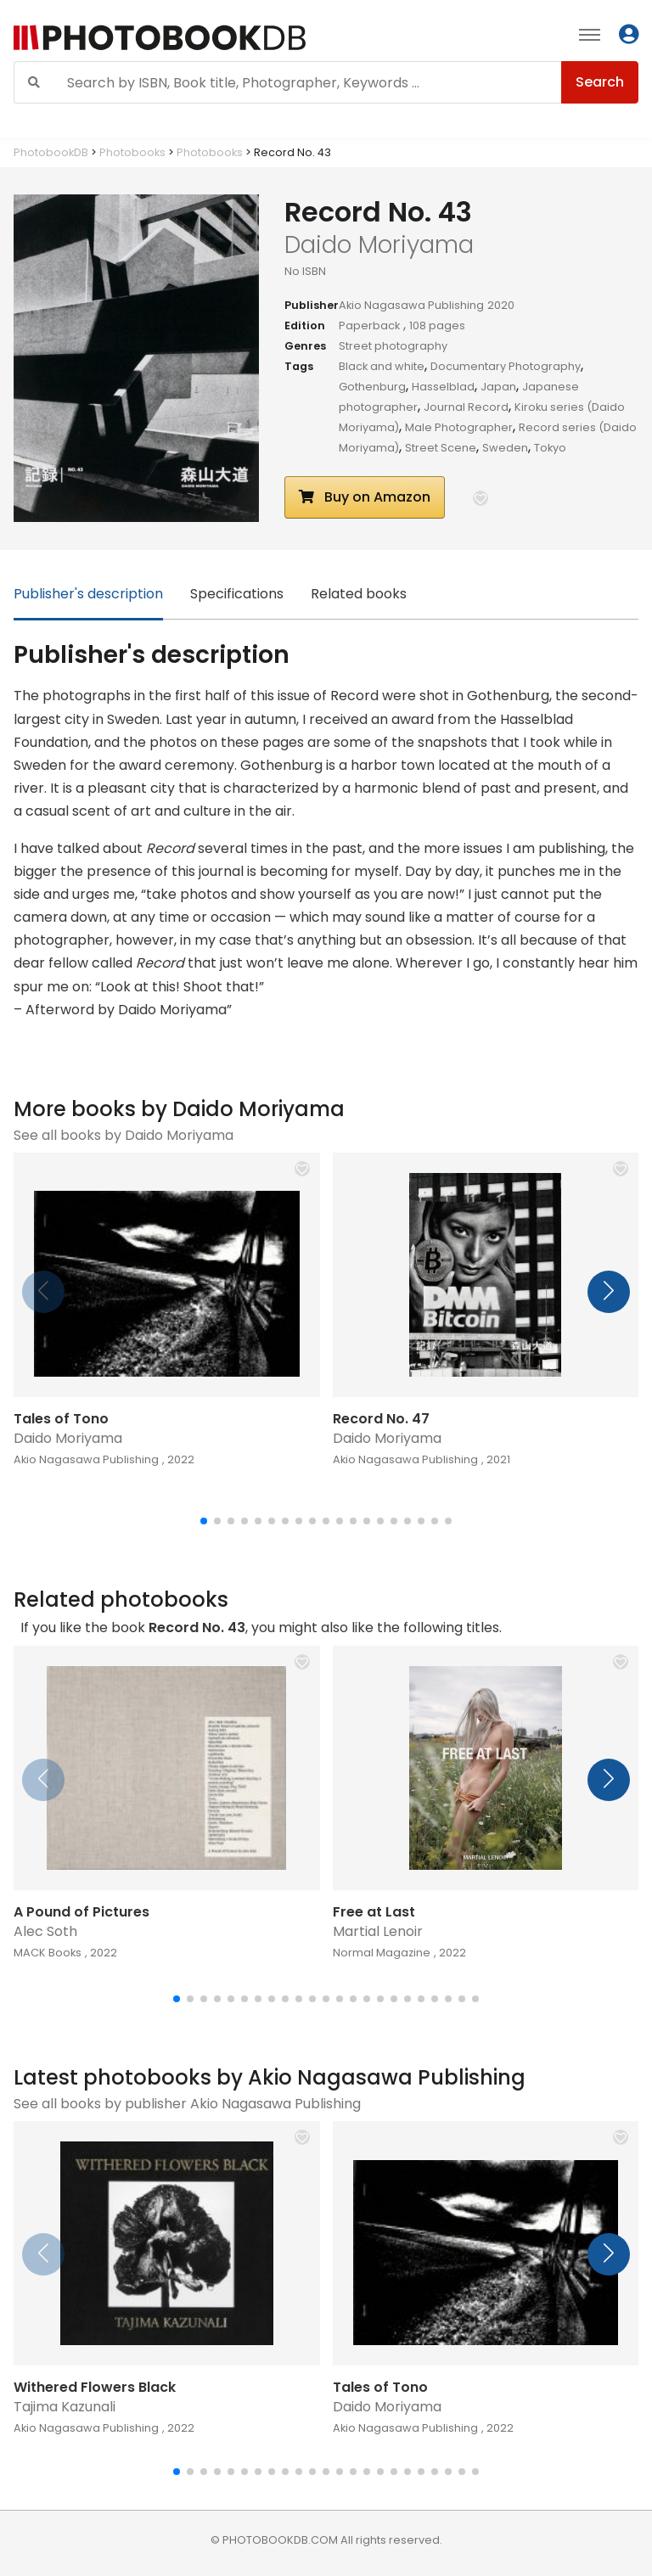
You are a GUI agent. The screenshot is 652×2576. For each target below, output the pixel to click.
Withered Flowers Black (95, 2387)
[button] (480, 498)
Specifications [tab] (237, 593)
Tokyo (550, 448)
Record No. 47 (381, 1418)
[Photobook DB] (201, 38)
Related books (359, 593)
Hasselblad (443, 386)
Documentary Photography (505, 366)
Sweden (505, 448)
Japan (498, 386)
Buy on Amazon (364, 497)
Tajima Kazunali (64, 2406)
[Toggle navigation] (589, 34)
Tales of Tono (61, 1418)
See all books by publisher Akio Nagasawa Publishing (187, 2103)
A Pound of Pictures (81, 1912)
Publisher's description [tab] (88, 593)
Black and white (381, 366)
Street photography (393, 346)
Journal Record (466, 407)
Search (600, 82)
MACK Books (48, 1952)
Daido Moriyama (68, 1438)
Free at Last (374, 1912)
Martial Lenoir (378, 1931)
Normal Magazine (381, 1952)
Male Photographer (459, 427)
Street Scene (440, 448)
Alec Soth (45, 1931)
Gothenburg (372, 386)
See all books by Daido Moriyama (123, 1135)
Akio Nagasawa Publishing (411, 305)
